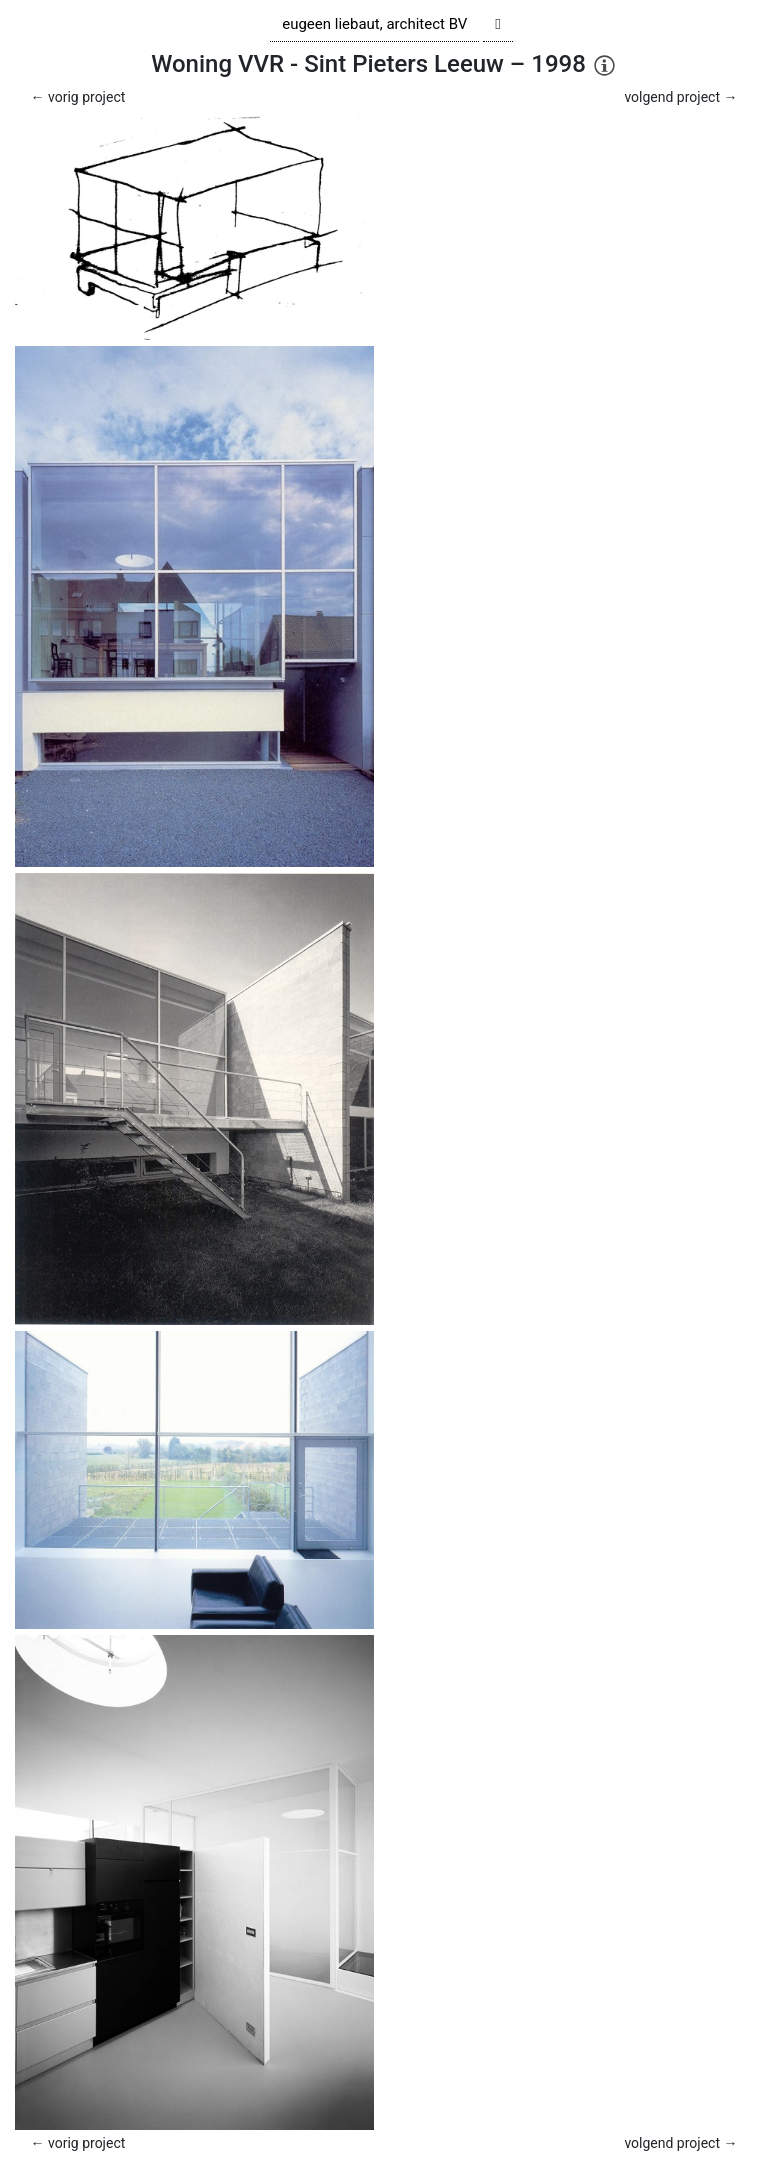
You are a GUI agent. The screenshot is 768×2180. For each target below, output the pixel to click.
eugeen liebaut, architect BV (374, 24)
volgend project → (680, 97)
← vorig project (78, 97)
